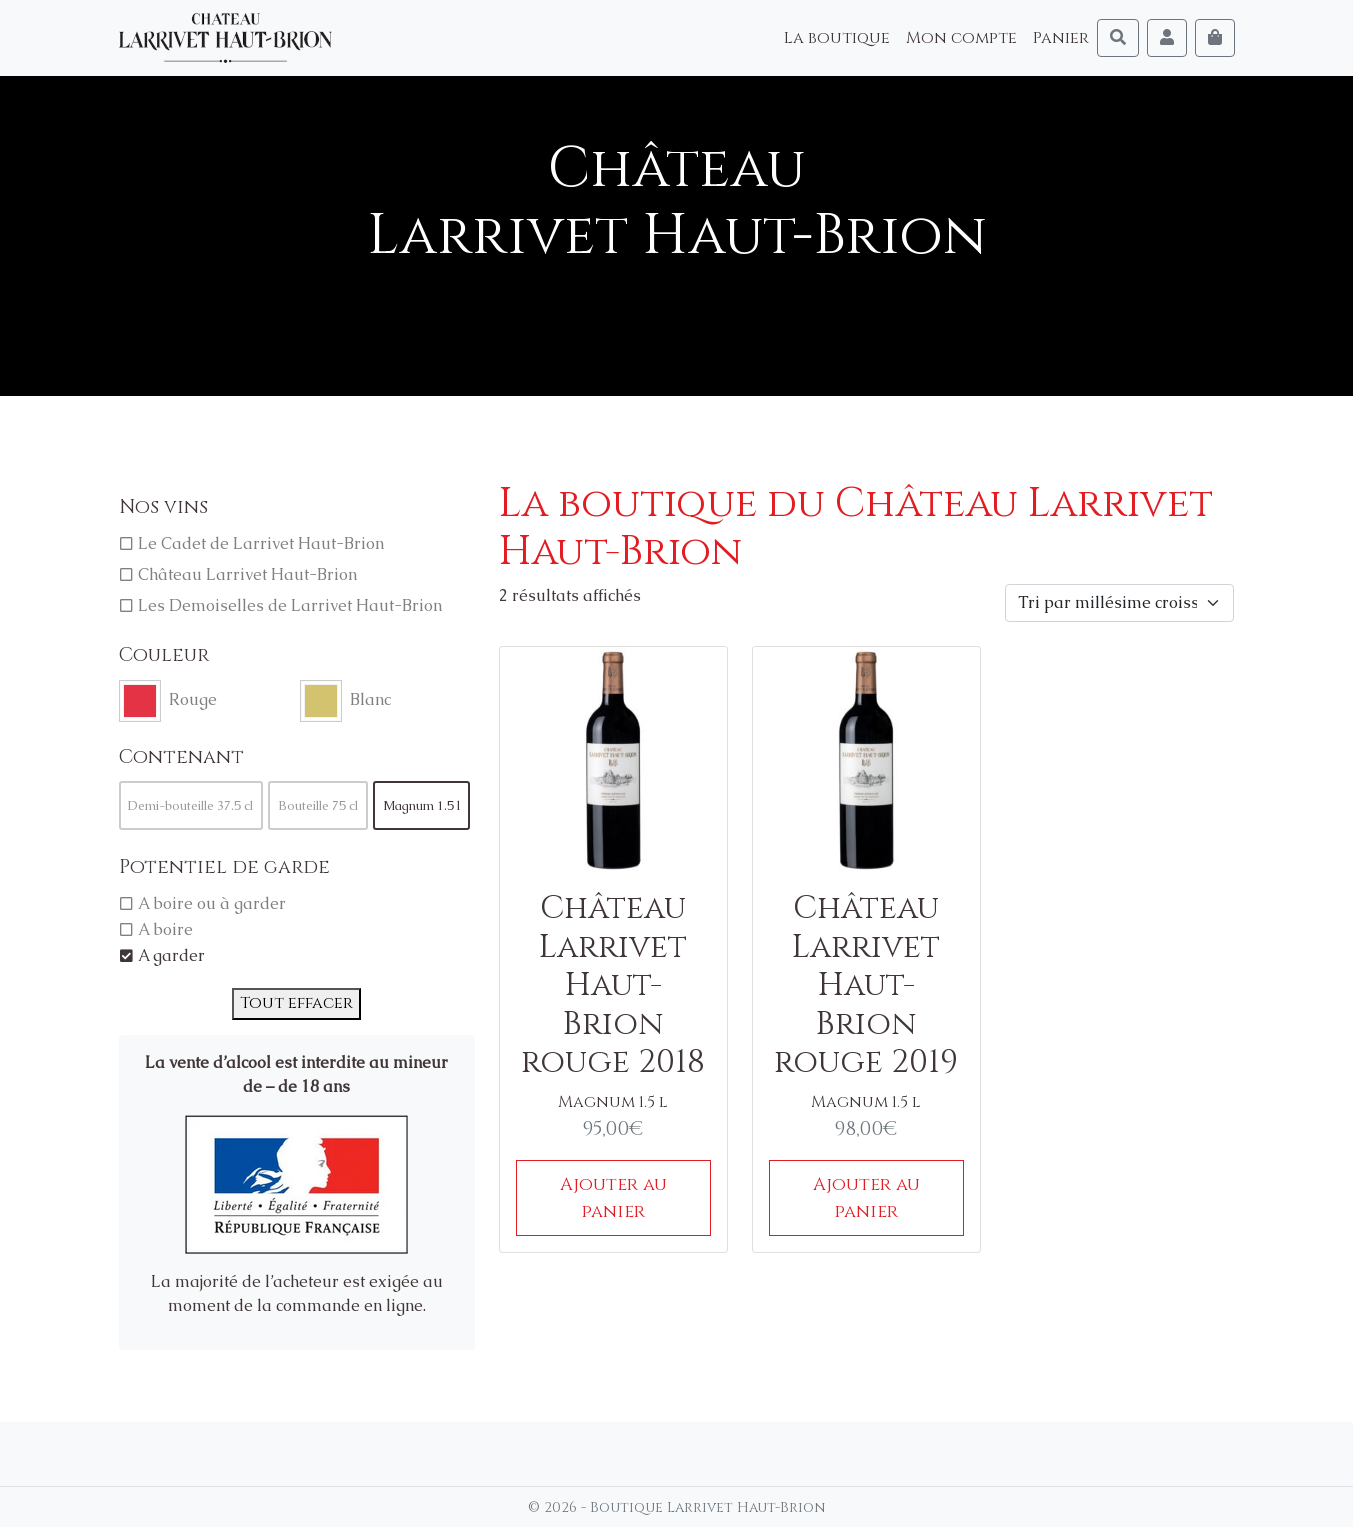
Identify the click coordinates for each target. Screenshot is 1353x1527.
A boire (165, 929)
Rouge (193, 699)
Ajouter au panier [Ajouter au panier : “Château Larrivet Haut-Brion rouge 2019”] (866, 1198)
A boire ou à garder (212, 903)
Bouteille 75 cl (318, 805)
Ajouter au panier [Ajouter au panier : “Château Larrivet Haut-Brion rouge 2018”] (613, 1198)
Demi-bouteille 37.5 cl (190, 805)
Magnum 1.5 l (421, 805)
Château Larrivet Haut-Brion (247, 574)
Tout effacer (296, 1003)
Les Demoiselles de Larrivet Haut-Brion (290, 605)
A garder (171, 955)
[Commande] (1119, 603)
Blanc (370, 699)
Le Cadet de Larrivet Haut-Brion (261, 543)
